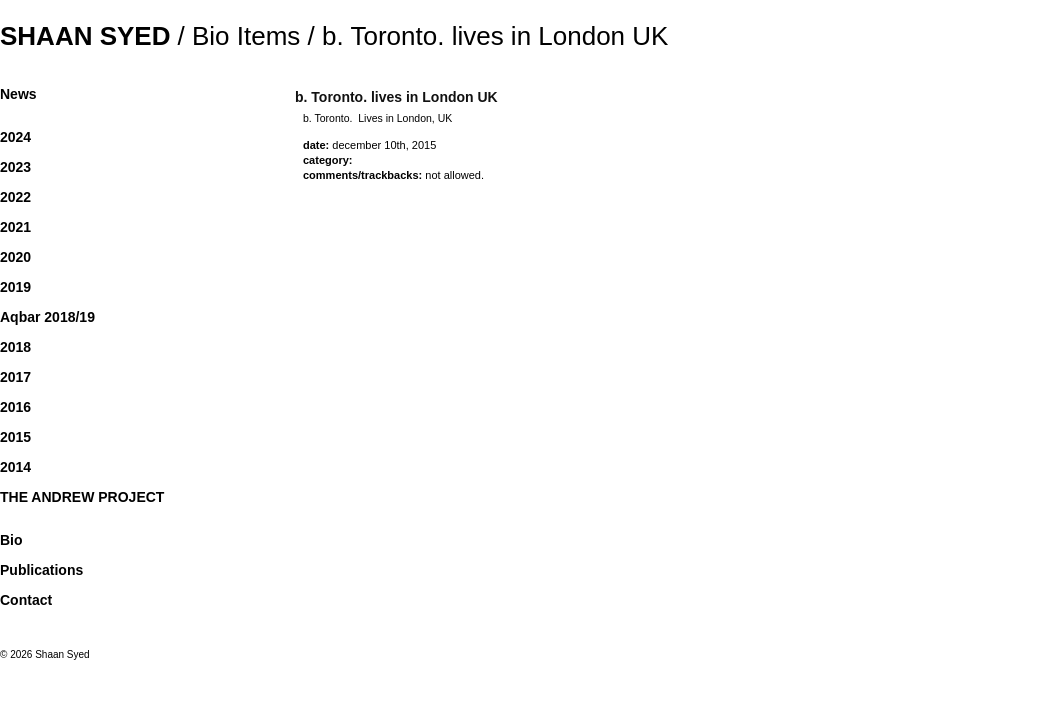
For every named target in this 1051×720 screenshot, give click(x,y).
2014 (15, 467)
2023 (15, 167)
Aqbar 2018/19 (47, 317)
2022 (15, 197)
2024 (15, 137)
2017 (15, 377)
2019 (15, 287)
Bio (11, 540)
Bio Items (246, 36)
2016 (15, 407)
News (18, 94)
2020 (15, 257)
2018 (15, 347)
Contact (26, 600)
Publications (41, 570)
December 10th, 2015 (384, 145)
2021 (15, 227)
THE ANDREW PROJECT (82, 497)
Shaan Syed (85, 36)
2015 (15, 437)
